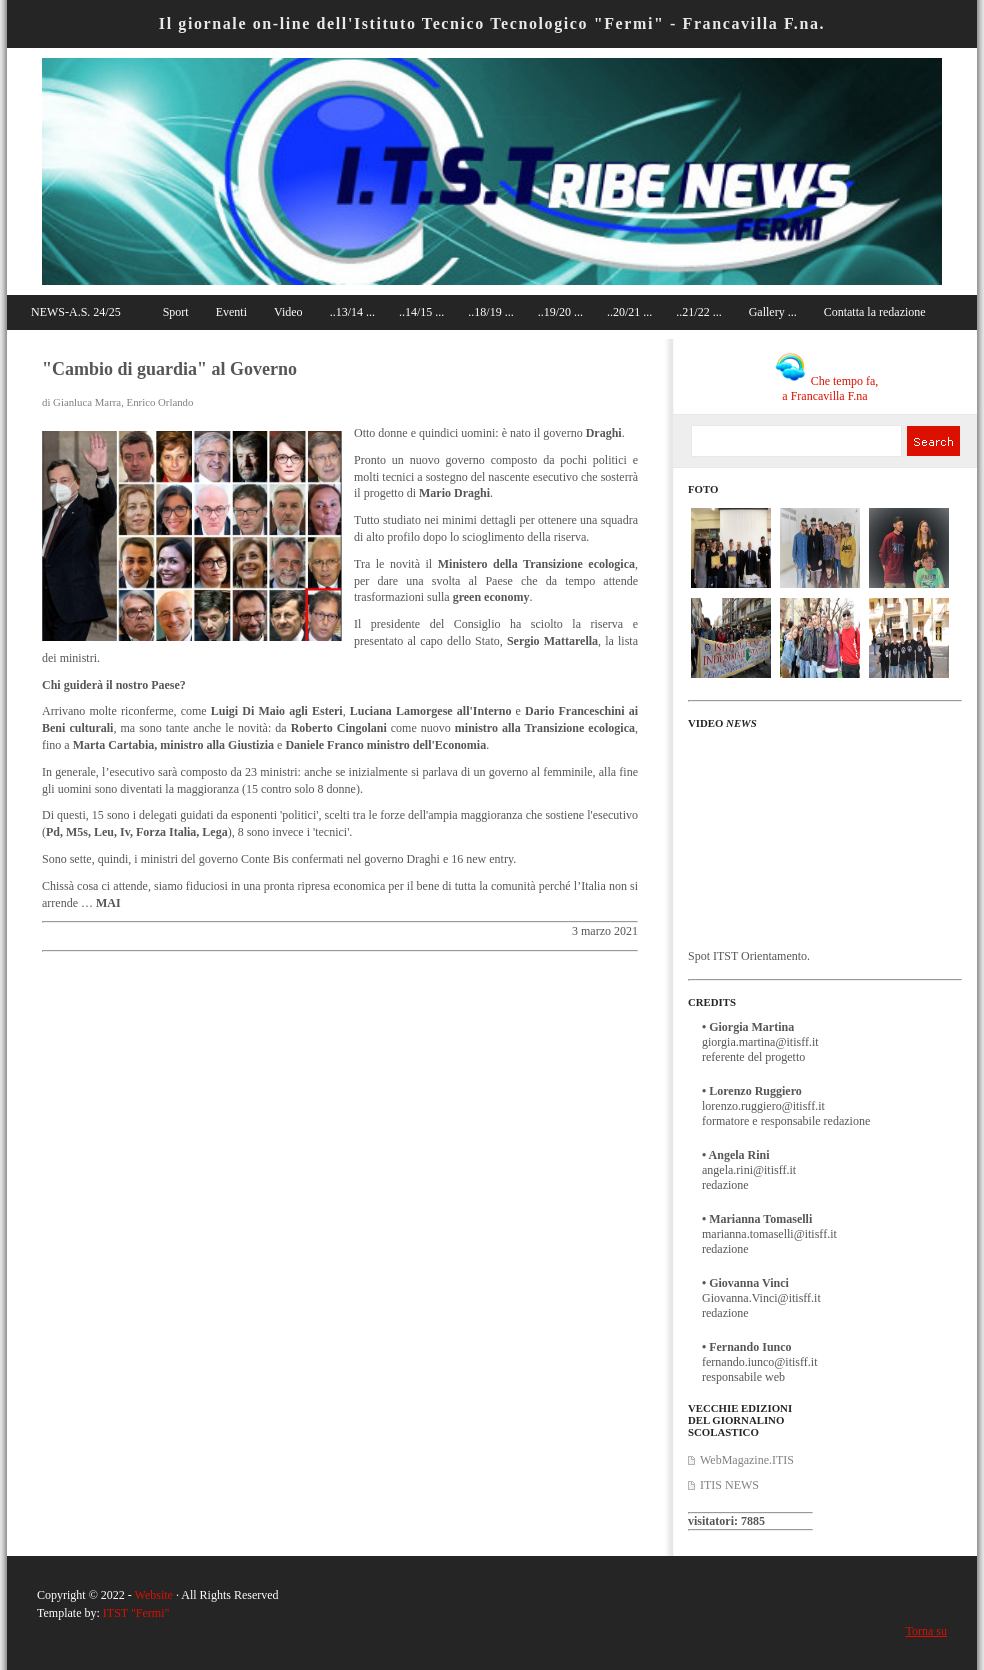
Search (932, 441)
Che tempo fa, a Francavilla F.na (827, 388)
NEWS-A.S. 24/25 (76, 312)
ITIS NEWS (729, 1485)
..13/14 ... (352, 312)
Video (288, 312)
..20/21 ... (629, 312)
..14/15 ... (421, 312)
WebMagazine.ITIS (747, 1460)
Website (154, 1595)
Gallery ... (773, 312)
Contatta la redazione (875, 312)
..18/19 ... (490, 312)
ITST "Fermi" (136, 1613)
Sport (176, 312)
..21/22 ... (698, 312)
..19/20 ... (560, 312)
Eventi (231, 312)
